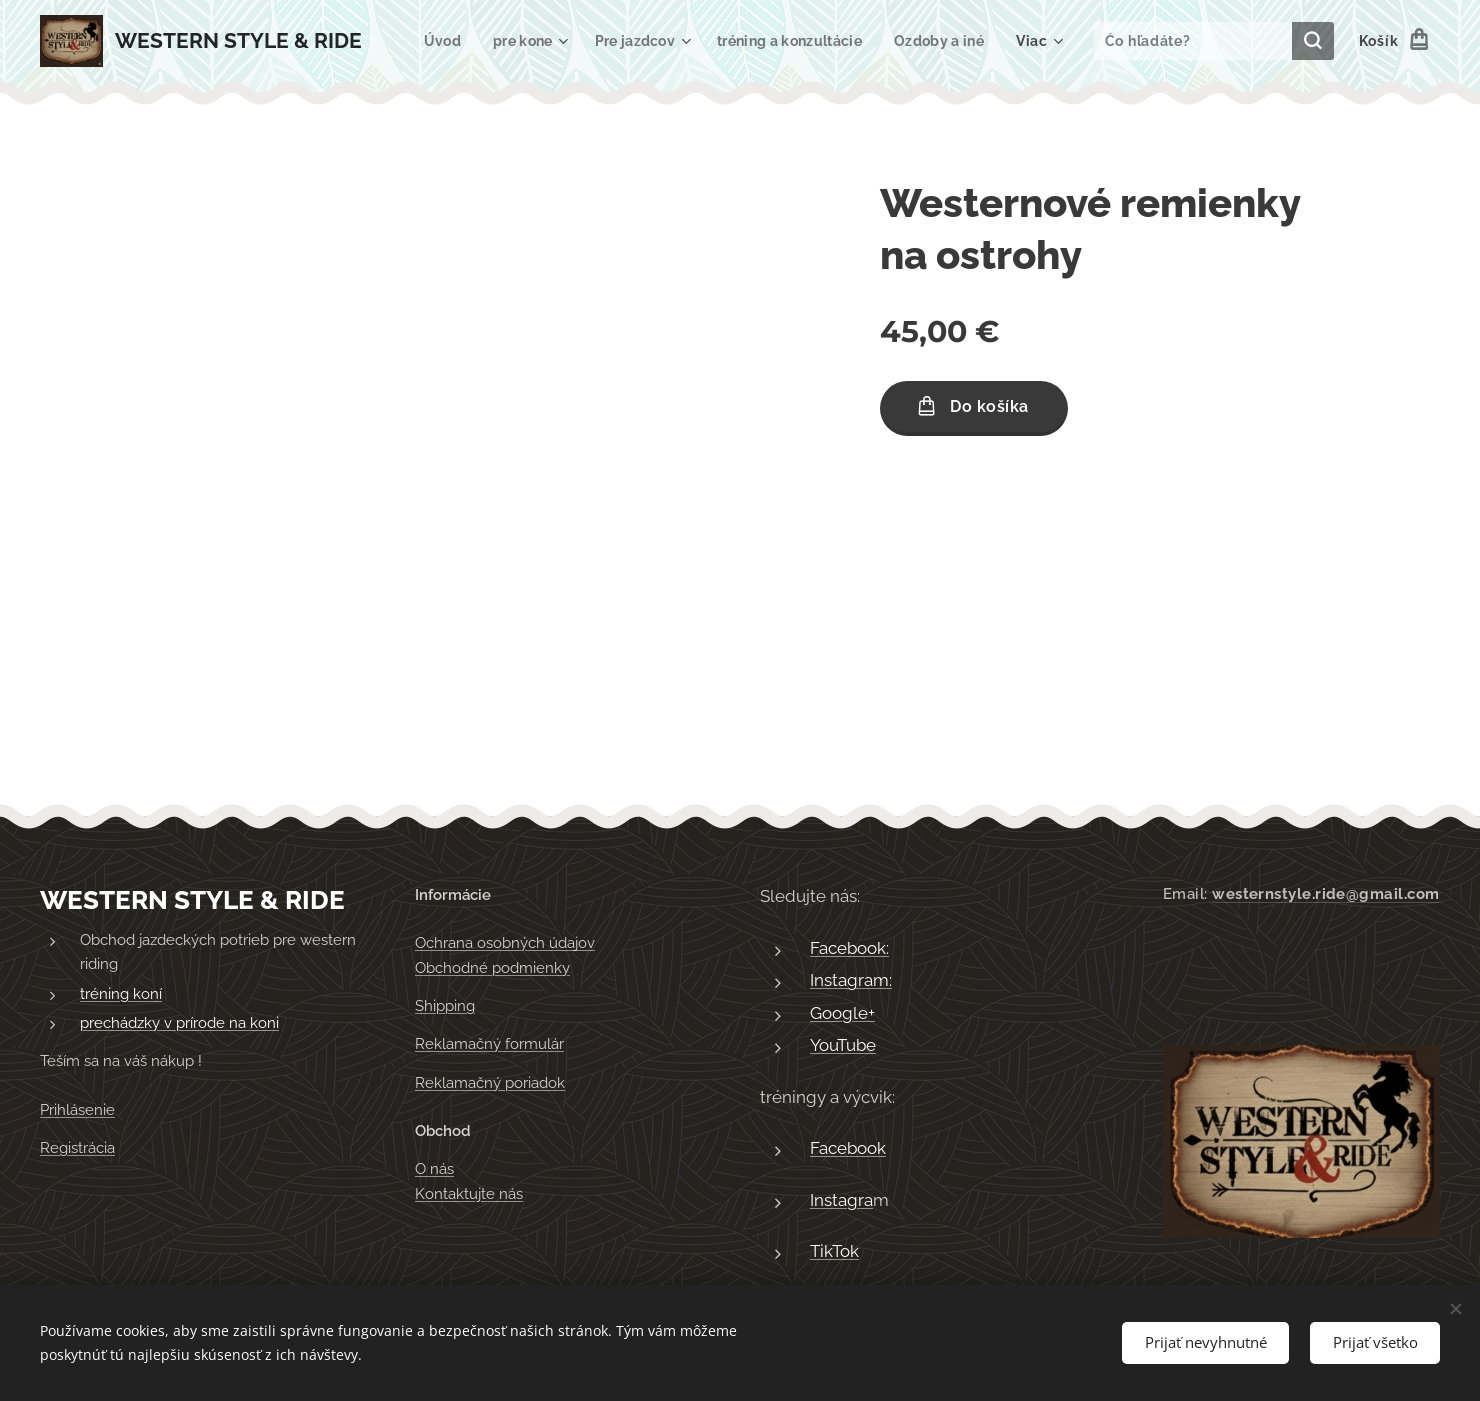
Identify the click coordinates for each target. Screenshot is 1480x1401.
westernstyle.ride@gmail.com (1325, 894)
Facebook (848, 1149)
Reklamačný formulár (489, 1045)
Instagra (841, 1200)
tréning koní (121, 994)
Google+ (842, 1013)
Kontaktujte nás (469, 1194)
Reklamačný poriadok (490, 1083)
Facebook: (849, 948)
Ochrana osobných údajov (505, 944)
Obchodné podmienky (492, 968)
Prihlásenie (77, 1110)
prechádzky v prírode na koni (179, 1024)
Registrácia (77, 1148)
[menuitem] (554, 41)
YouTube (843, 1046)
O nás (434, 1170)
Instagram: (851, 981)
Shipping (445, 1006)
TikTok (834, 1252)
